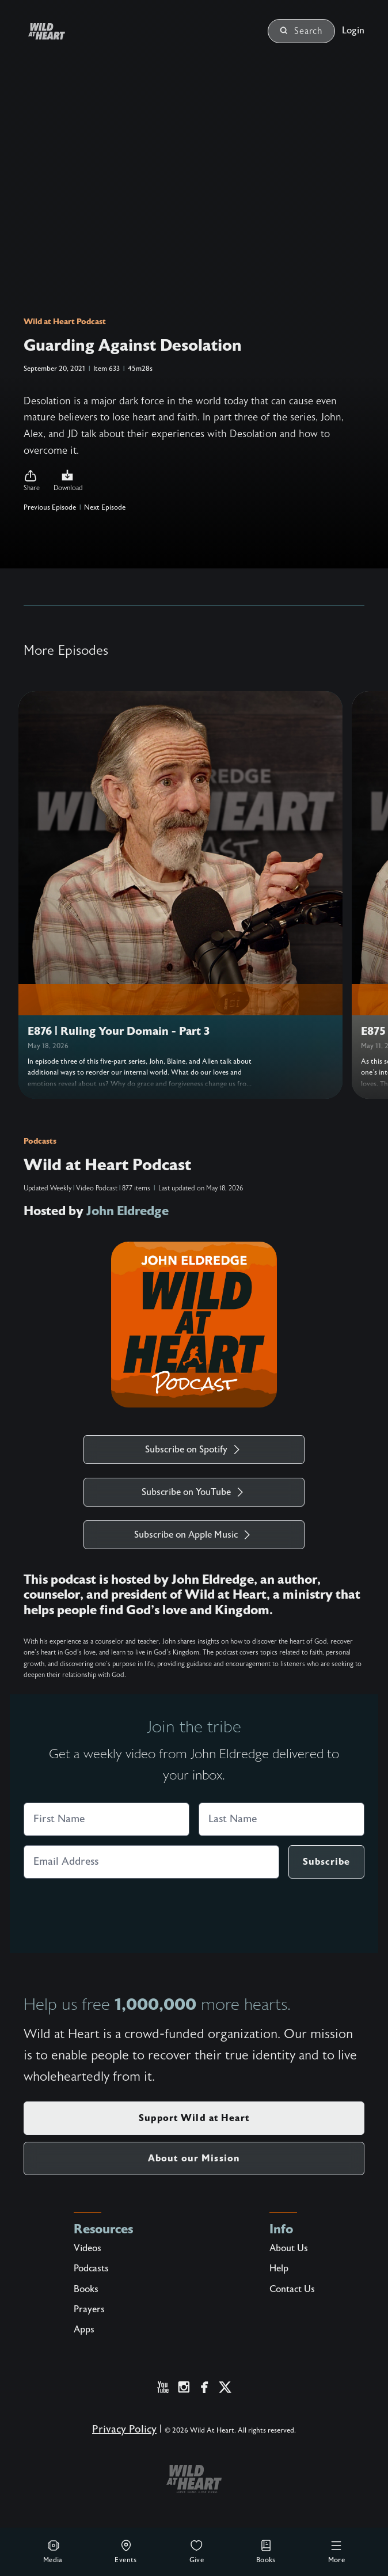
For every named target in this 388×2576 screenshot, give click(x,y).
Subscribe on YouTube (194, 1492)
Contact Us (292, 2289)
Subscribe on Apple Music (194, 1535)
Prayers (89, 2309)
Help (278, 2268)
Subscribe (326, 1861)
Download (68, 480)
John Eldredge (127, 1211)
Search (301, 31)
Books (266, 2551)
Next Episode (104, 507)
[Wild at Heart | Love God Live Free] (60, 31)
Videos (87, 2248)
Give (196, 2551)
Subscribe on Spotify (194, 1449)
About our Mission (194, 2158)
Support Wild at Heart (194, 2117)
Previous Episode (50, 507)
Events (125, 2551)
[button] (32, 481)
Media (53, 2551)
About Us (288, 2248)
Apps (84, 2329)
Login (353, 30)
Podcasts (40, 1140)
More (336, 2551)
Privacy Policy (124, 2429)
